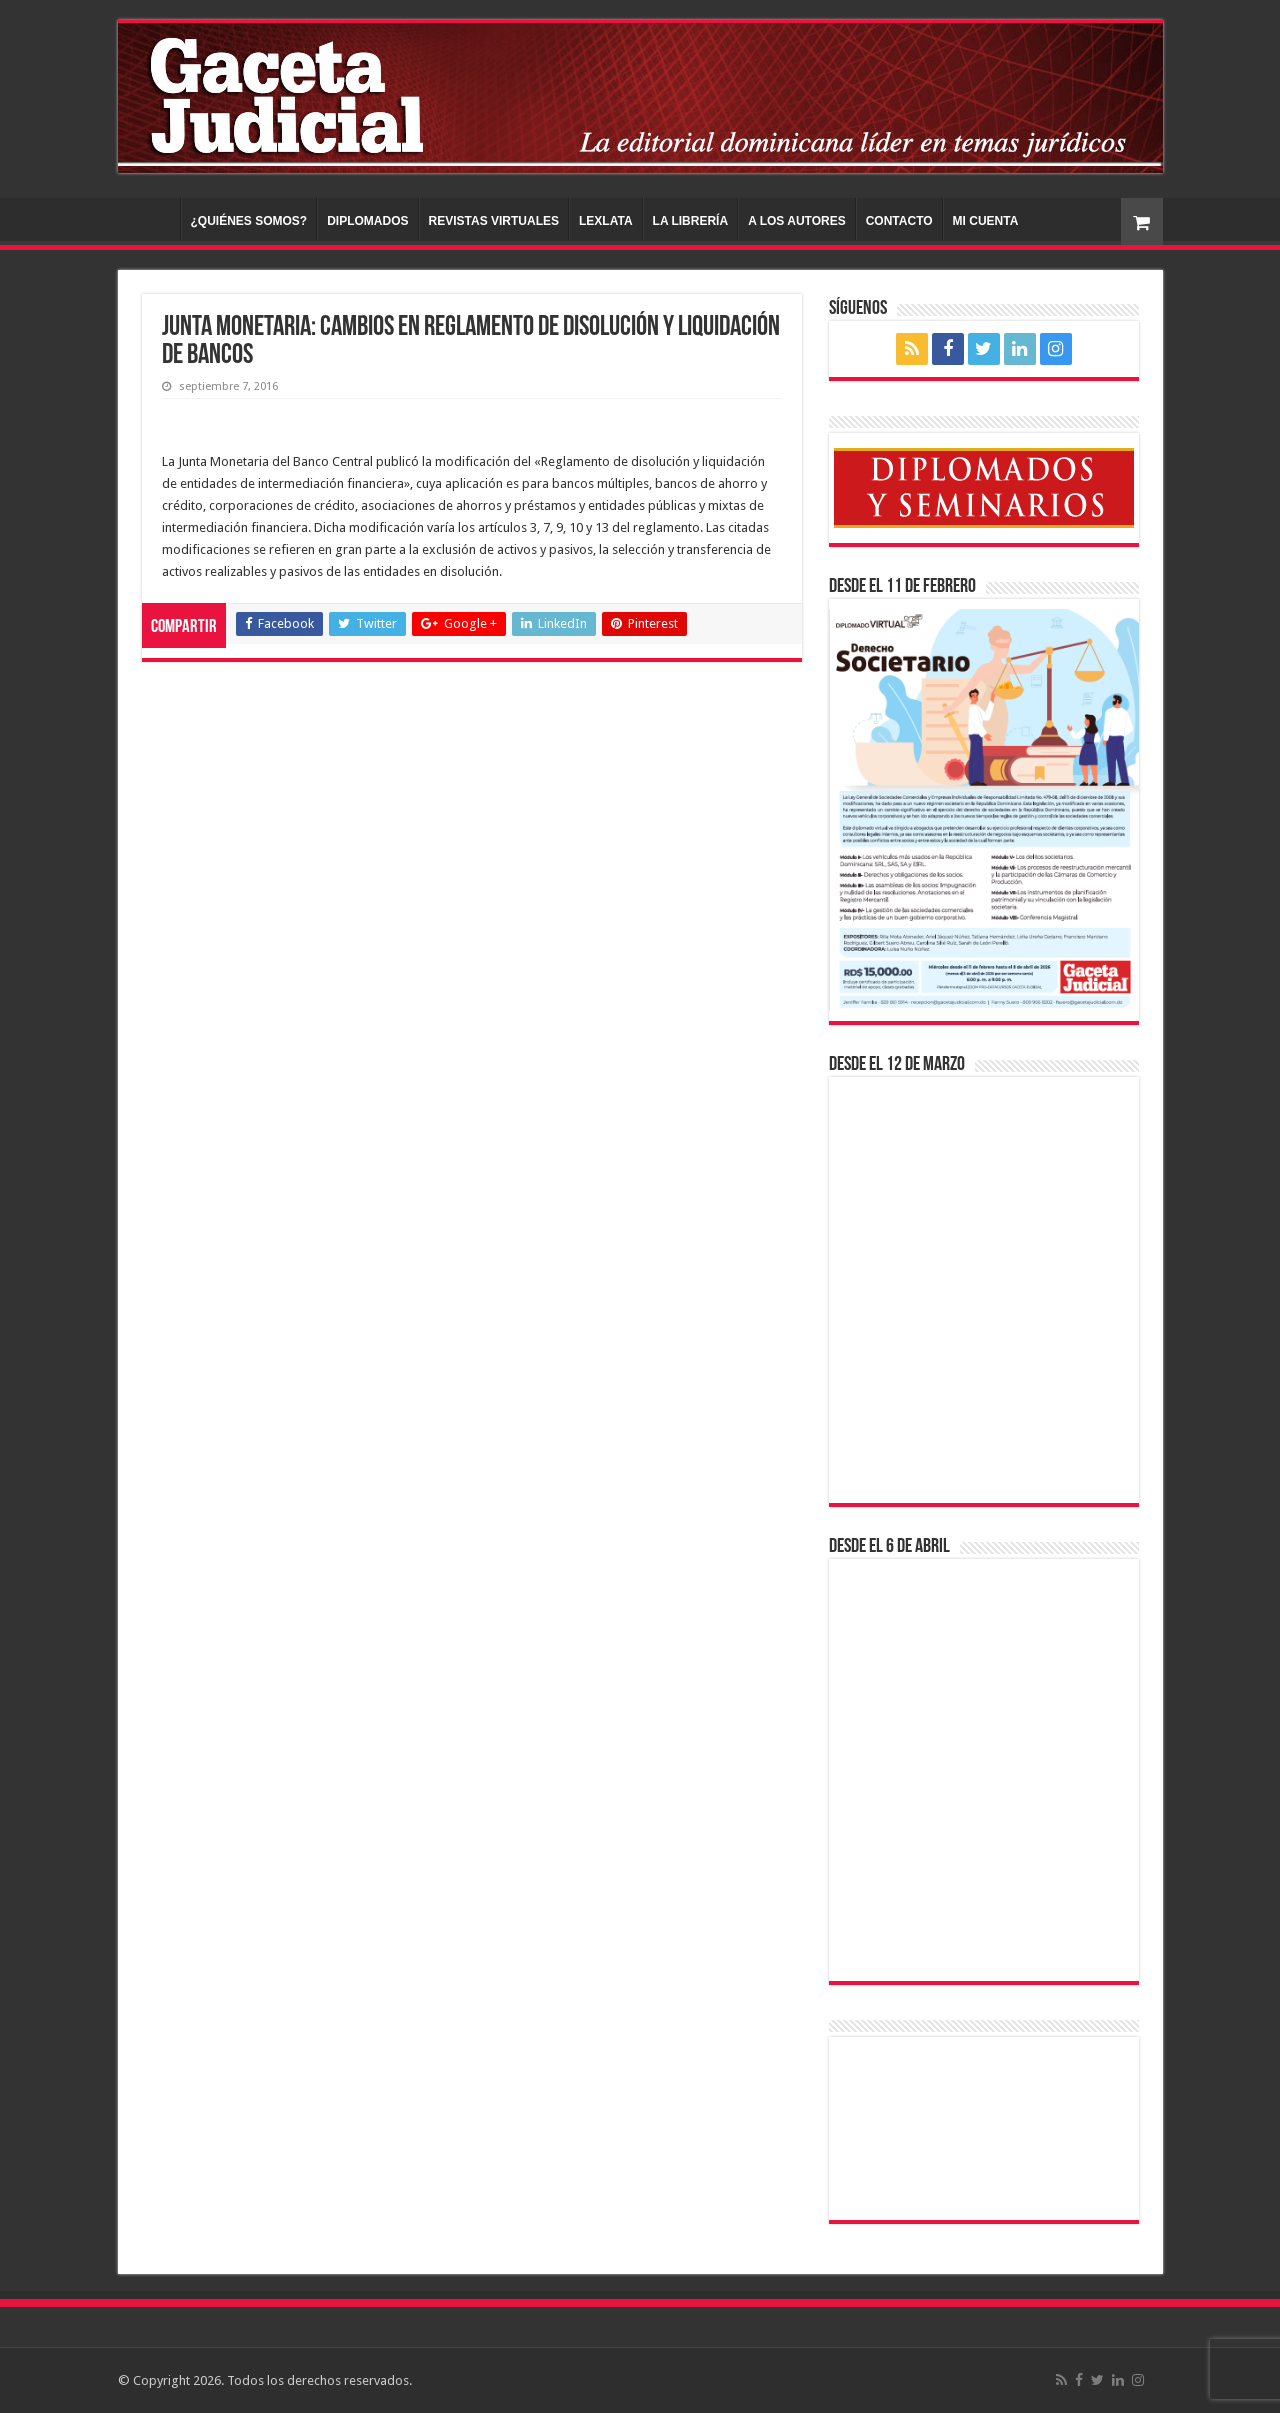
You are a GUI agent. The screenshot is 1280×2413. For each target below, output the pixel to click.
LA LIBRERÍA (691, 221)
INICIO (154, 219)
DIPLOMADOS (367, 221)
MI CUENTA (986, 221)
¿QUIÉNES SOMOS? (249, 221)
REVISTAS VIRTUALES (494, 221)
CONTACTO (899, 221)
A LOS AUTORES (797, 221)
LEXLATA (606, 221)
